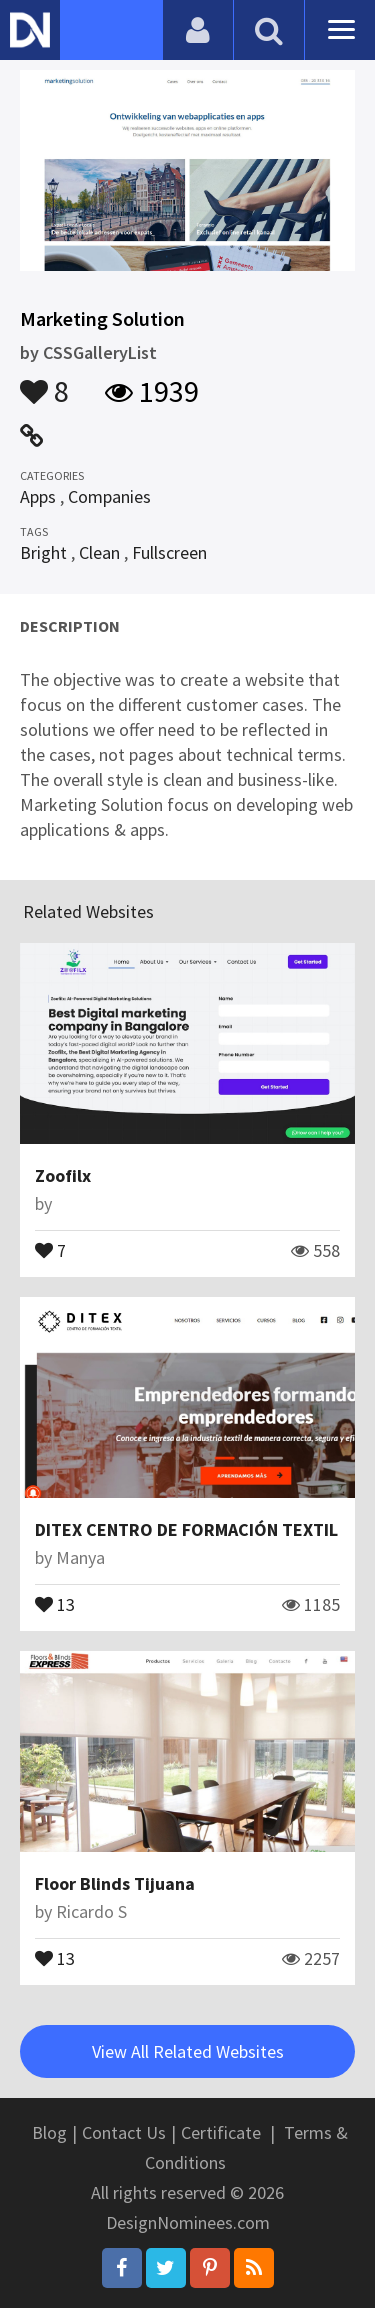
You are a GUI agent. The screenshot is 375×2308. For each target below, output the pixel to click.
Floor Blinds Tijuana (115, 1883)
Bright (43, 552)
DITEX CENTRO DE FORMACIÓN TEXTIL (186, 1529)
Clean (99, 552)
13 (55, 1603)
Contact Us (124, 2132)
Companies (109, 496)
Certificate (221, 2132)
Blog (49, 2132)
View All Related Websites (188, 2051)
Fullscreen (169, 552)
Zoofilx (63, 1175)
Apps (38, 496)
